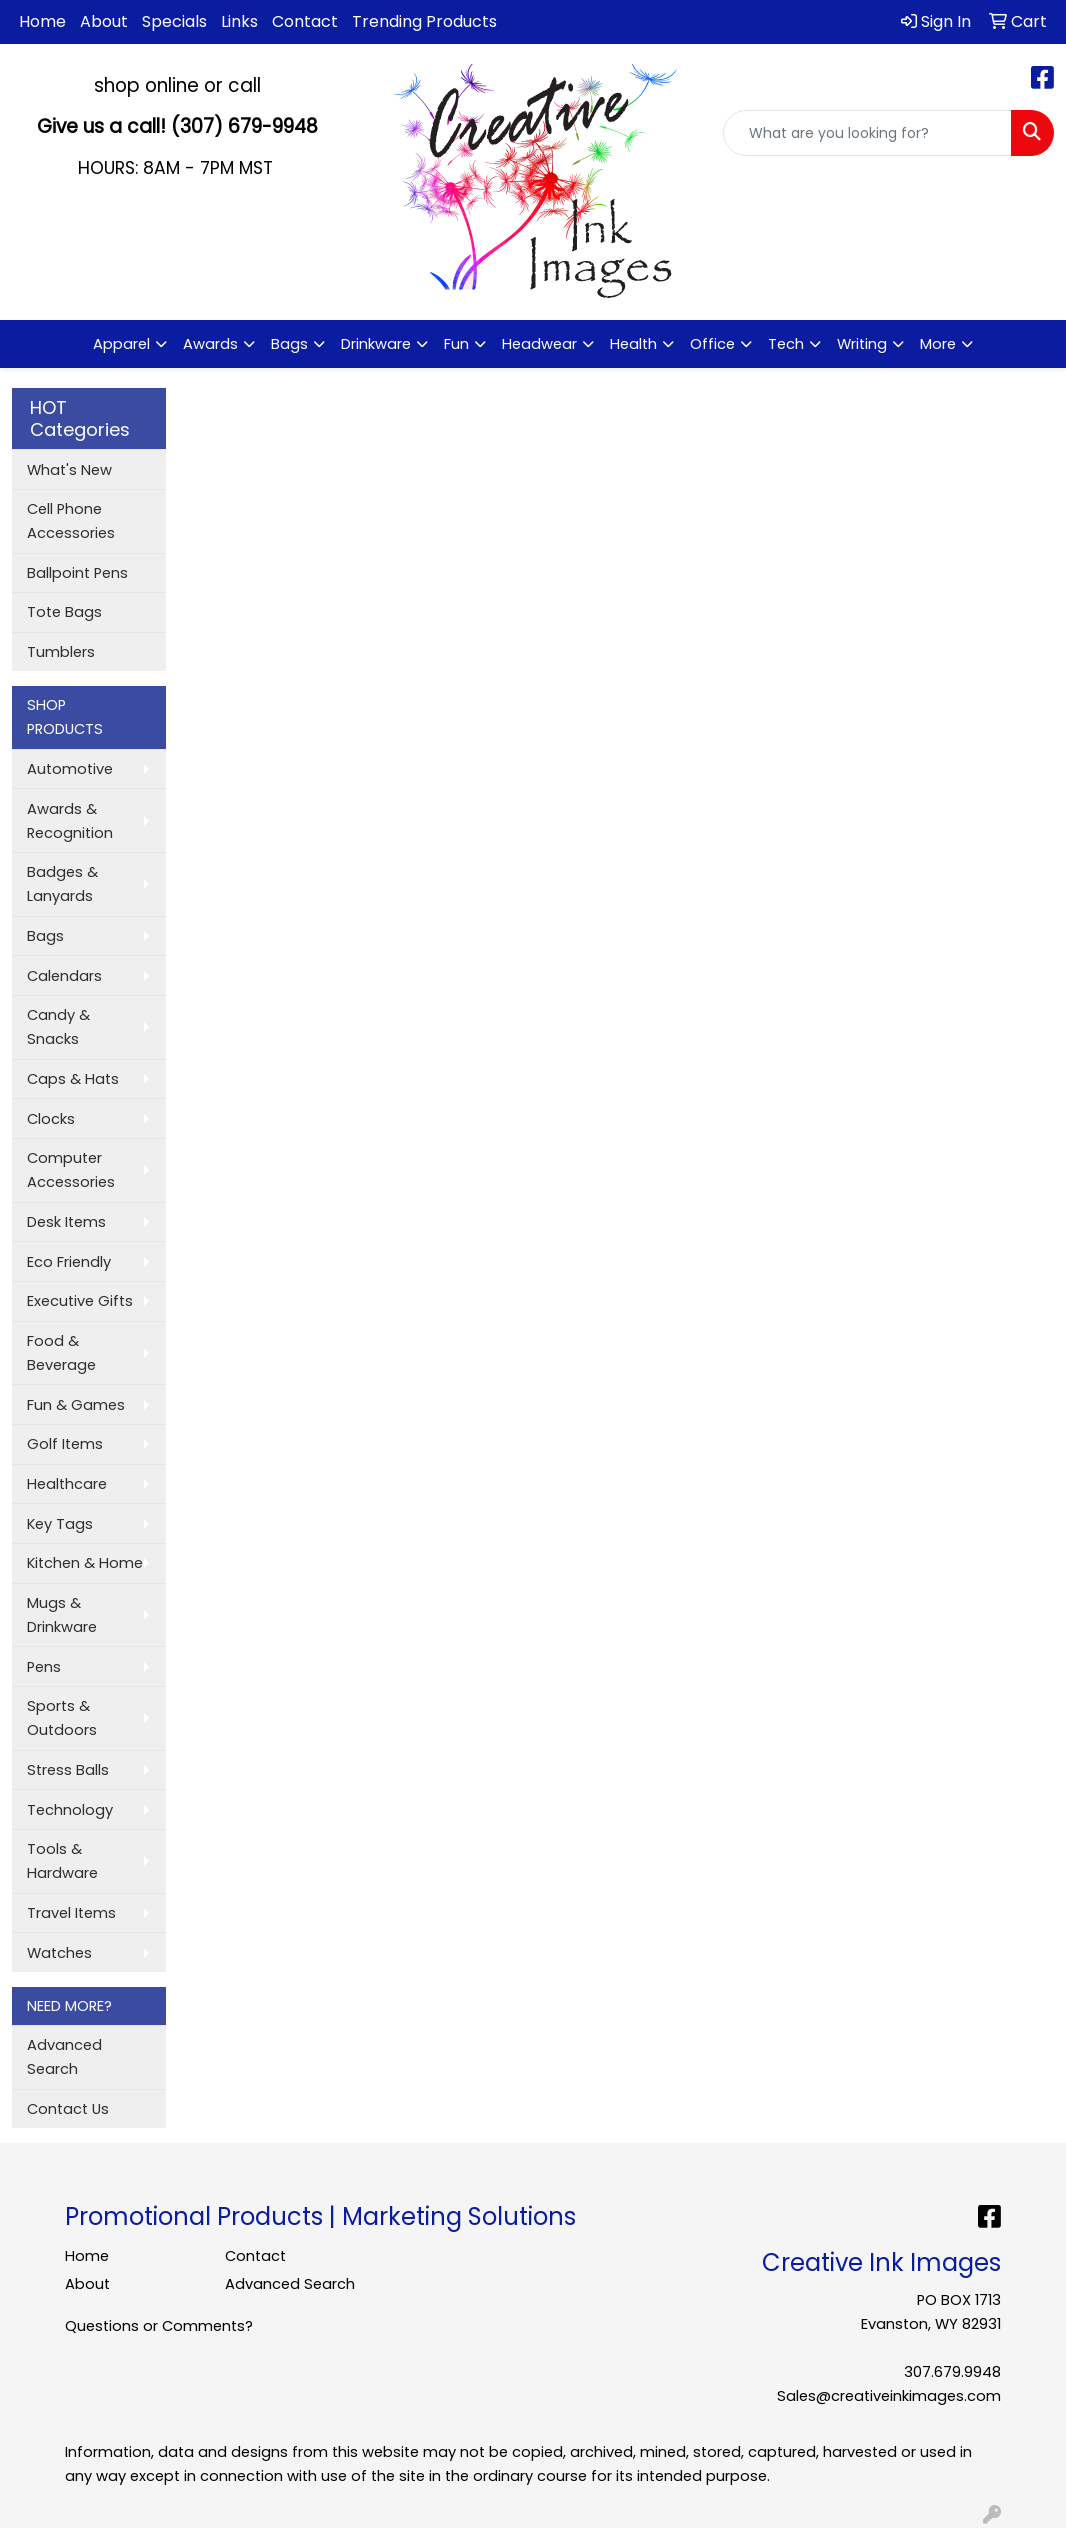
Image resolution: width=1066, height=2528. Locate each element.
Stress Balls (68, 1770)
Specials (174, 21)
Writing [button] (862, 344)
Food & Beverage (61, 1353)
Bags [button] (289, 344)
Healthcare (67, 1484)
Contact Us (68, 2109)
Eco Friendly (69, 1262)
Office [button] (712, 344)
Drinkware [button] (376, 344)
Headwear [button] (539, 344)
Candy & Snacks (58, 1027)
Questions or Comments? (159, 2326)
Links (239, 21)
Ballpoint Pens (77, 573)
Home (42, 21)
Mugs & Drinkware (62, 1615)
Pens (44, 1667)
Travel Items (71, 1913)
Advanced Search (64, 2057)
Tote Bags (64, 612)
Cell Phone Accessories (71, 521)
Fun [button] (456, 344)
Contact (305, 21)
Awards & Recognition (70, 821)
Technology (70, 1810)
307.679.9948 (952, 2372)
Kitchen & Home (85, 1563)
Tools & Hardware (62, 1861)
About (104, 21)
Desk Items (66, 1222)
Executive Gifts (80, 1301)
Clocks (51, 1119)
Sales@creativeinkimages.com (889, 2396)
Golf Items (65, 1444)
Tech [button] (786, 344)
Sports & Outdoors (62, 1718)
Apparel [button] (121, 344)
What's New (69, 470)
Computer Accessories (71, 1170)
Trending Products (424, 21)
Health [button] (633, 344)
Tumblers (61, 652)
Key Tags (60, 1524)
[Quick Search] (867, 133)
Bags (45, 936)
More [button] (938, 344)
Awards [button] (210, 344)
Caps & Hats (73, 1079)
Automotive (70, 769)
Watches (59, 1953)
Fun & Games (76, 1405)
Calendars (64, 976)
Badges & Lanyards (62, 884)
